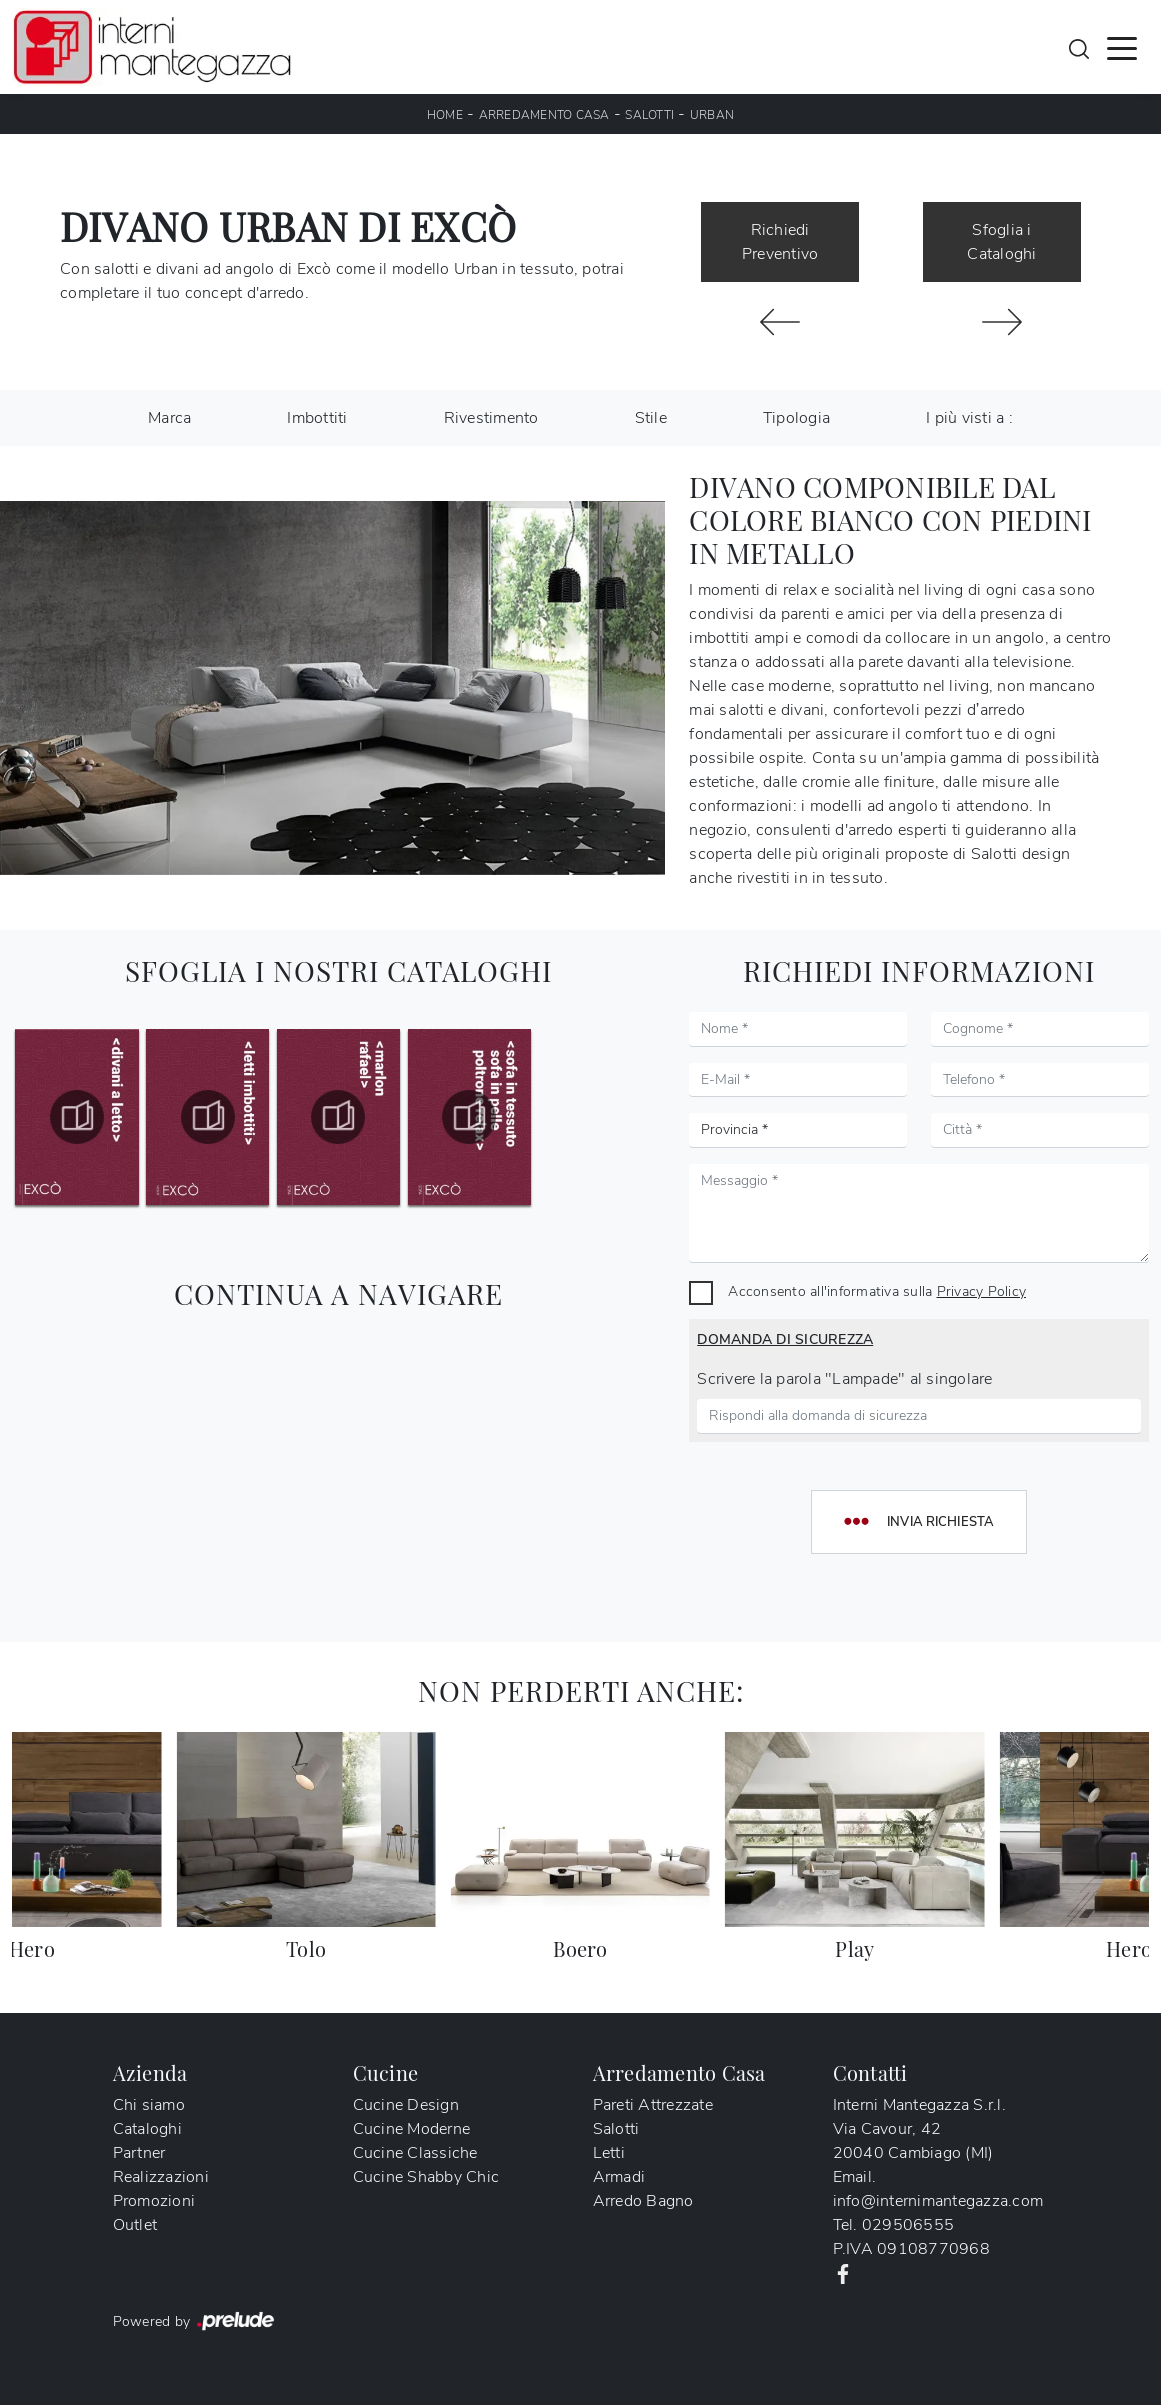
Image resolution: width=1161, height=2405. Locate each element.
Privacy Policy (982, 1291)
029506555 (908, 2225)
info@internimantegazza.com (938, 2201)
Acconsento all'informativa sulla (877, 1291)
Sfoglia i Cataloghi (1001, 242)
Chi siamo (149, 2105)
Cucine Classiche (415, 2153)
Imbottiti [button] (317, 418)
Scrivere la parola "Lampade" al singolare (844, 1379)
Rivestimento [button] (491, 418)
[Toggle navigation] (1122, 47)
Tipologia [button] (796, 418)
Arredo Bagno (643, 2201)
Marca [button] (169, 418)
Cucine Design (406, 2105)
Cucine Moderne (412, 2129)
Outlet (135, 2225)
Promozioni (154, 2201)
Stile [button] (651, 418)
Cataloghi (147, 2129)
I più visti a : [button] (969, 418)
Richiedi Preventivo (780, 242)
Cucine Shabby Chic (426, 2177)
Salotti (649, 115)
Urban (712, 115)
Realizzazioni (161, 2177)
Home (445, 115)
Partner (139, 2153)
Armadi (619, 2177)
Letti (609, 2153)
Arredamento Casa (544, 115)
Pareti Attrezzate (653, 2105)
